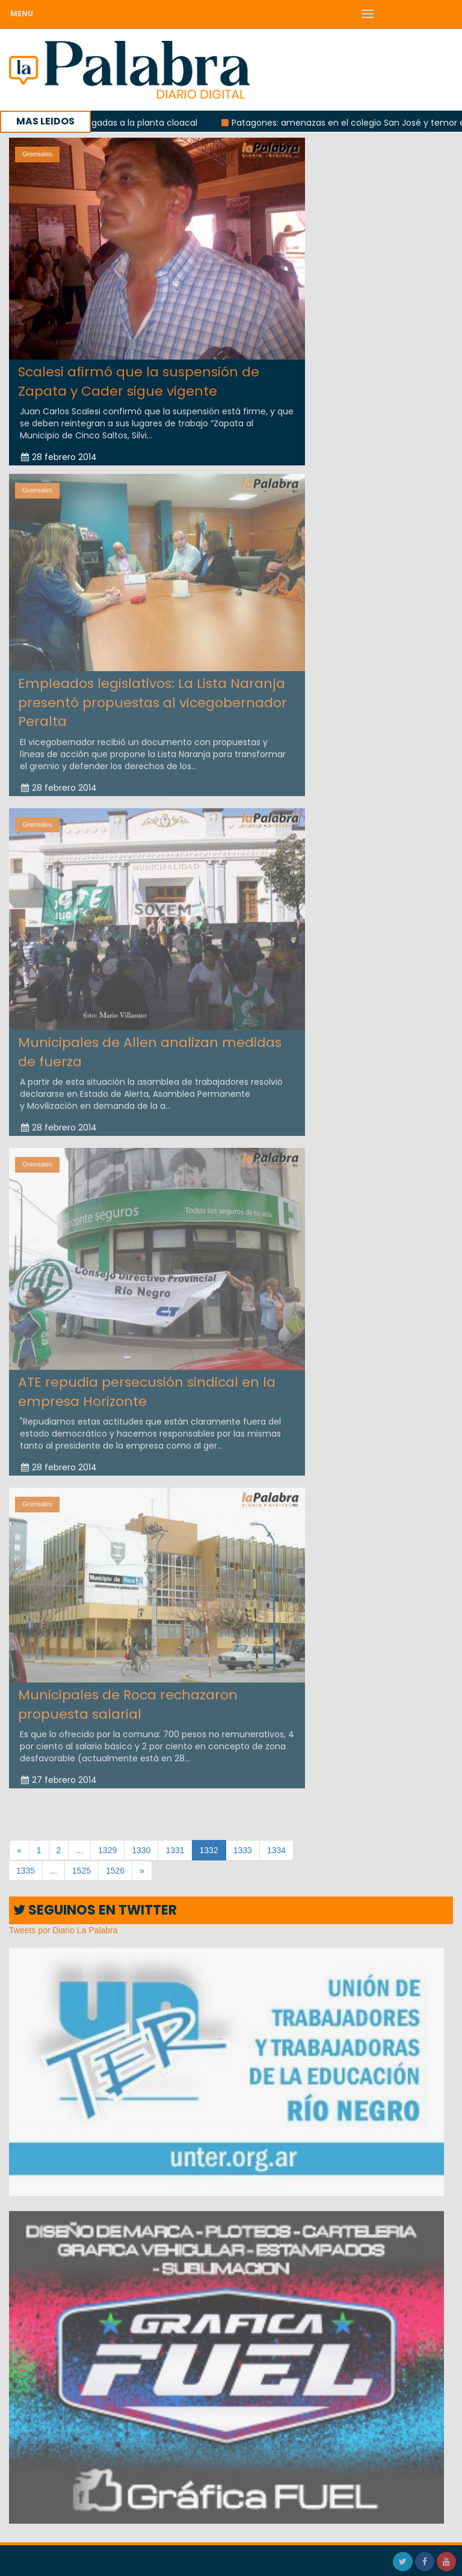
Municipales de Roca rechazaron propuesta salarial (128, 1701)
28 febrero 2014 (59, 457)
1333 (242, 1850)
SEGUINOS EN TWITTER (95, 1910)
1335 (25, 1870)
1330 (141, 1850)
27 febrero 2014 (59, 1776)
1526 (115, 1870)
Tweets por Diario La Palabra (63, 1930)
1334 (276, 1850)
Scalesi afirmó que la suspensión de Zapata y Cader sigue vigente (138, 381)
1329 (107, 1850)
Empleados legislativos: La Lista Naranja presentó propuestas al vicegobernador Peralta (152, 698)
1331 (174, 1850)
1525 (81, 1870)
